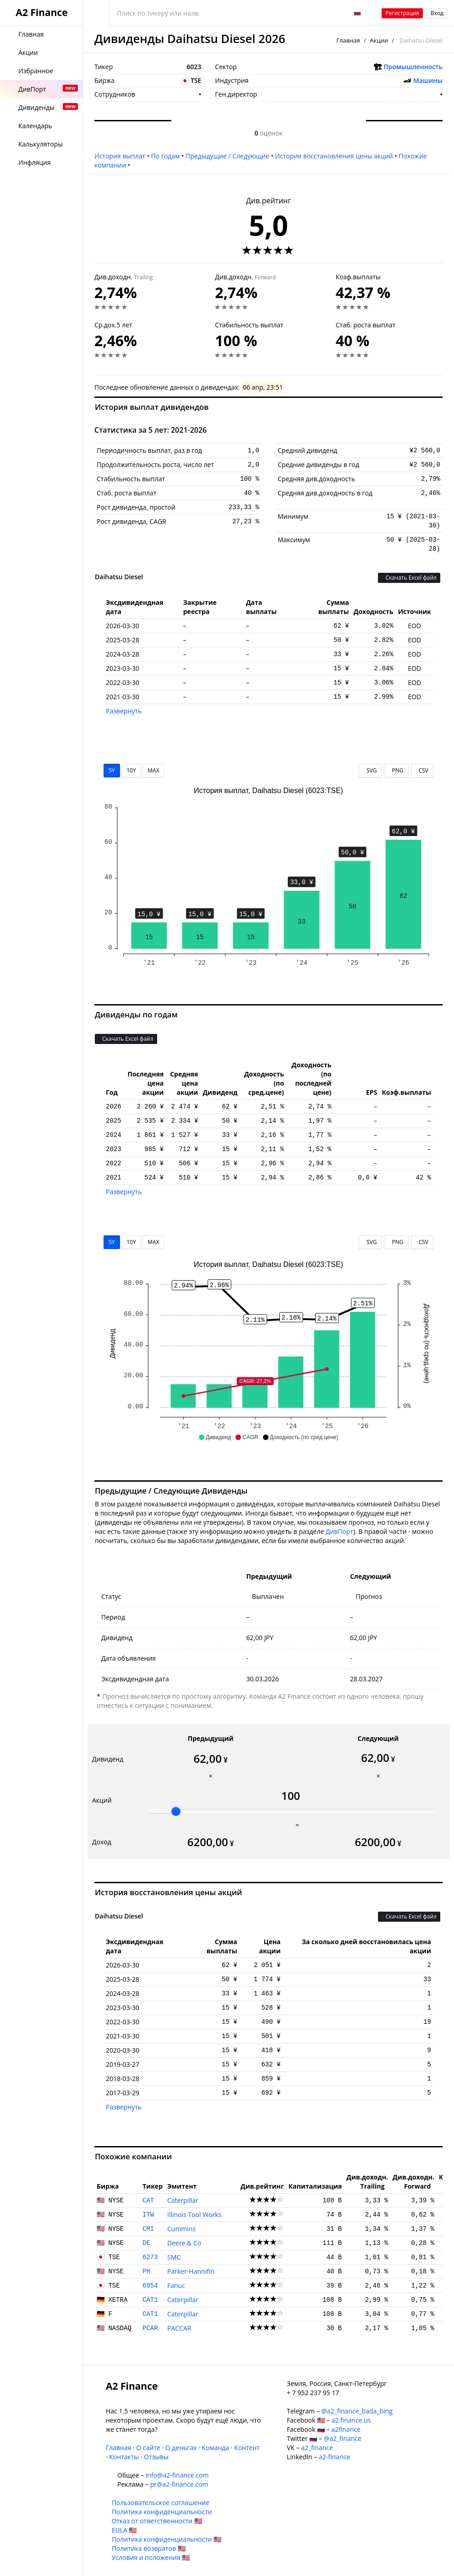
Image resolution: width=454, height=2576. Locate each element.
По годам (165, 156)
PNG (396, 770)
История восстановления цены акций (334, 156)
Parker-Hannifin (190, 2271)
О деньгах (181, 2447)
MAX (153, 770)
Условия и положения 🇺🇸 (151, 2557)
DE (146, 2243)
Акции (379, 40)
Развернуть (124, 710)
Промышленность (413, 66)
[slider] (176, 1811)
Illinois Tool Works (194, 2214)
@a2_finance (342, 2438)
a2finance (346, 2429)
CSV (422, 770)
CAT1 (150, 2300)
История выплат (119, 156)
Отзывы (156, 2456)
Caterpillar (182, 2200)
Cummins (181, 2228)
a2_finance (317, 2447)
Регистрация (402, 13)
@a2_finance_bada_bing (356, 2411)
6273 (150, 2257)
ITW (148, 2214)
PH (146, 2271)
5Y (112, 770)
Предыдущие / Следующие (227, 156)
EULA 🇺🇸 (124, 2530)
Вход (437, 13)
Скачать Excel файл (409, 578)
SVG (370, 770)
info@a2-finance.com (177, 2475)
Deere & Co (184, 2243)
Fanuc (176, 2285)
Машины (428, 80)
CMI (148, 2229)
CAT (148, 2200)
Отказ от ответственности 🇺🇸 (157, 2520)
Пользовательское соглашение (160, 2502)
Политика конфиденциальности (162, 2511)
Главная (348, 40)
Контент (247, 2447)
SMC (174, 2257)
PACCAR (179, 2328)
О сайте (148, 2447)
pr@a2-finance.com (179, 2484)
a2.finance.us (351, 2420)
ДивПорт (339, 1531)
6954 (150, 2285)
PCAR (150, 2328)
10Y (131, 770)
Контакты (124, 2456)
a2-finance (334, 2456)
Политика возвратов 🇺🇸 (149, 2548)
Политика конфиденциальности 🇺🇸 (167, 2539)
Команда (215, 2447)
